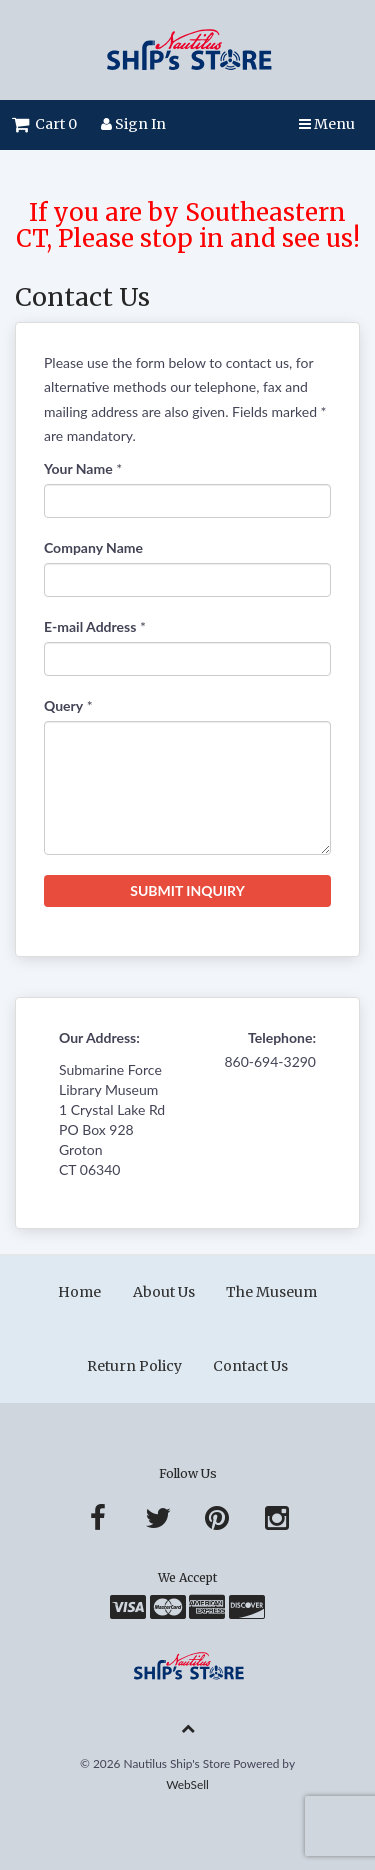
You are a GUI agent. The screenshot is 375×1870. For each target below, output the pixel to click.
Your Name (78, 468)
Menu (327, 124)
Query (63, 705)
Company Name (93, 547)
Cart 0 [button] (44, 124)
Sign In (133, 124)
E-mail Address (90, 626)
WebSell (187, 1784)
